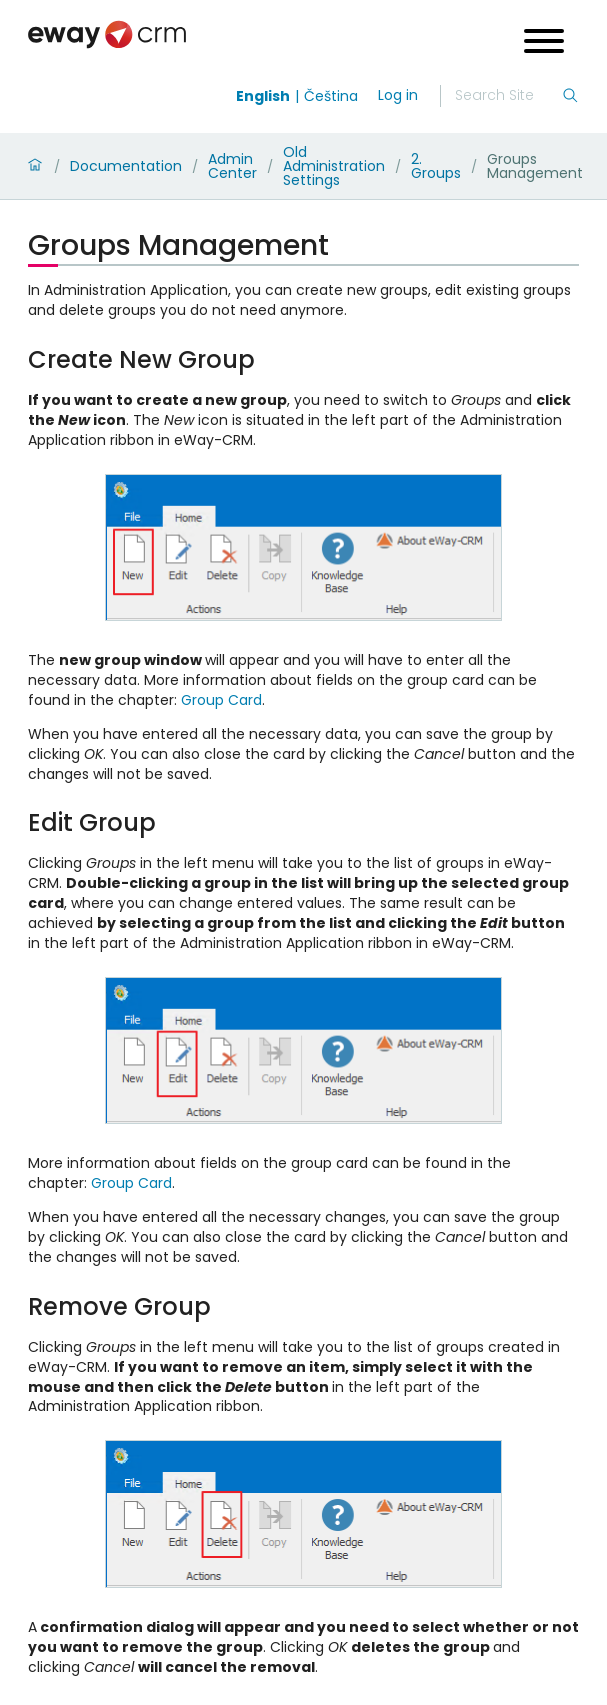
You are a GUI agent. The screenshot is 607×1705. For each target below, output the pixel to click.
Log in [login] (398, 95)
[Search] (508, 96)
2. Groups (436, 166)
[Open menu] (544, 43)
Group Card (221, 700)
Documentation (126, 166)
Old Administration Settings (334, 166)
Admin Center (232, 166)
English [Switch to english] (263, 96)
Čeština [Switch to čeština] (331, 96)
